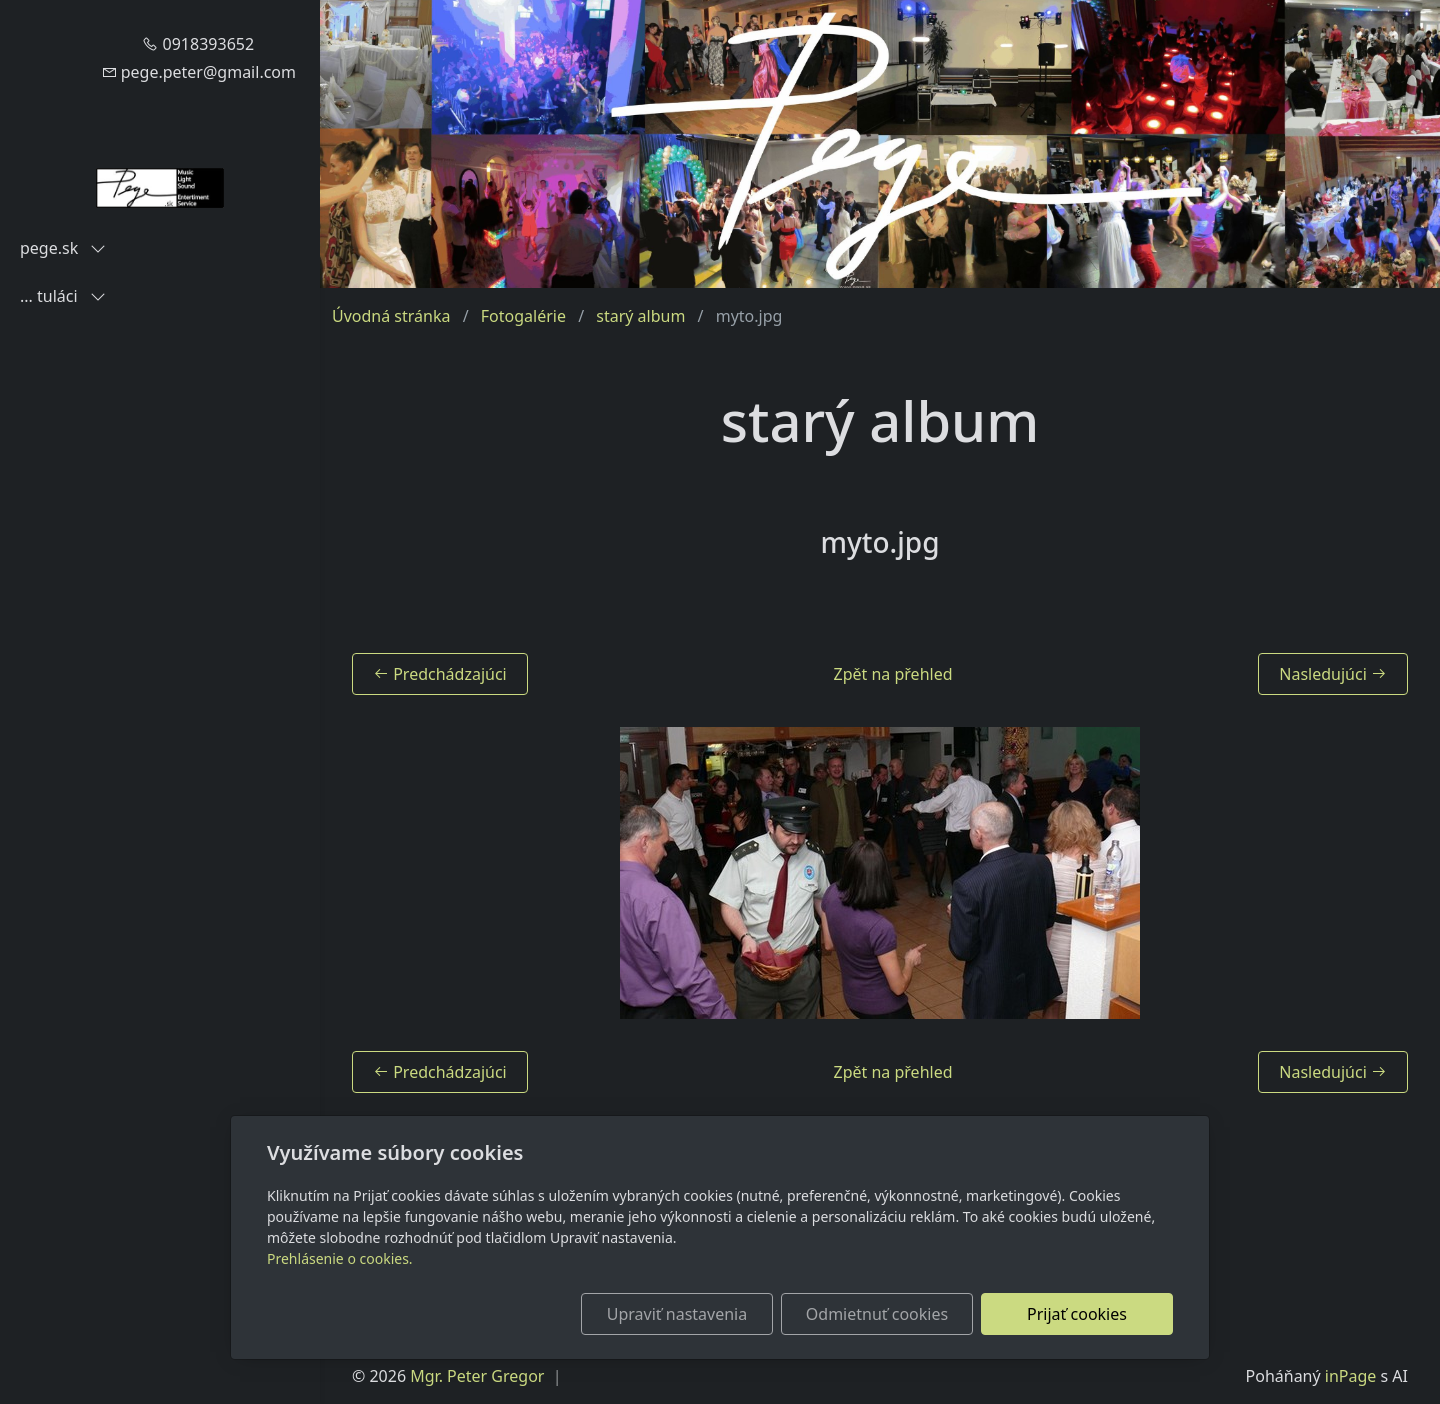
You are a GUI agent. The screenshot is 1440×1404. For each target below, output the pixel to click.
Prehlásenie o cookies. (340, 1258)
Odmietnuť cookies (877, 1314)
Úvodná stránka (391, 316)
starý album (640, 316)
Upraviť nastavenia (677, 1314)
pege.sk (63, 248)
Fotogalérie (523, 316)
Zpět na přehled (893, 674)
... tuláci (63, 296)
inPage (1351, 1376)
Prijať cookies (1077, 1314)
